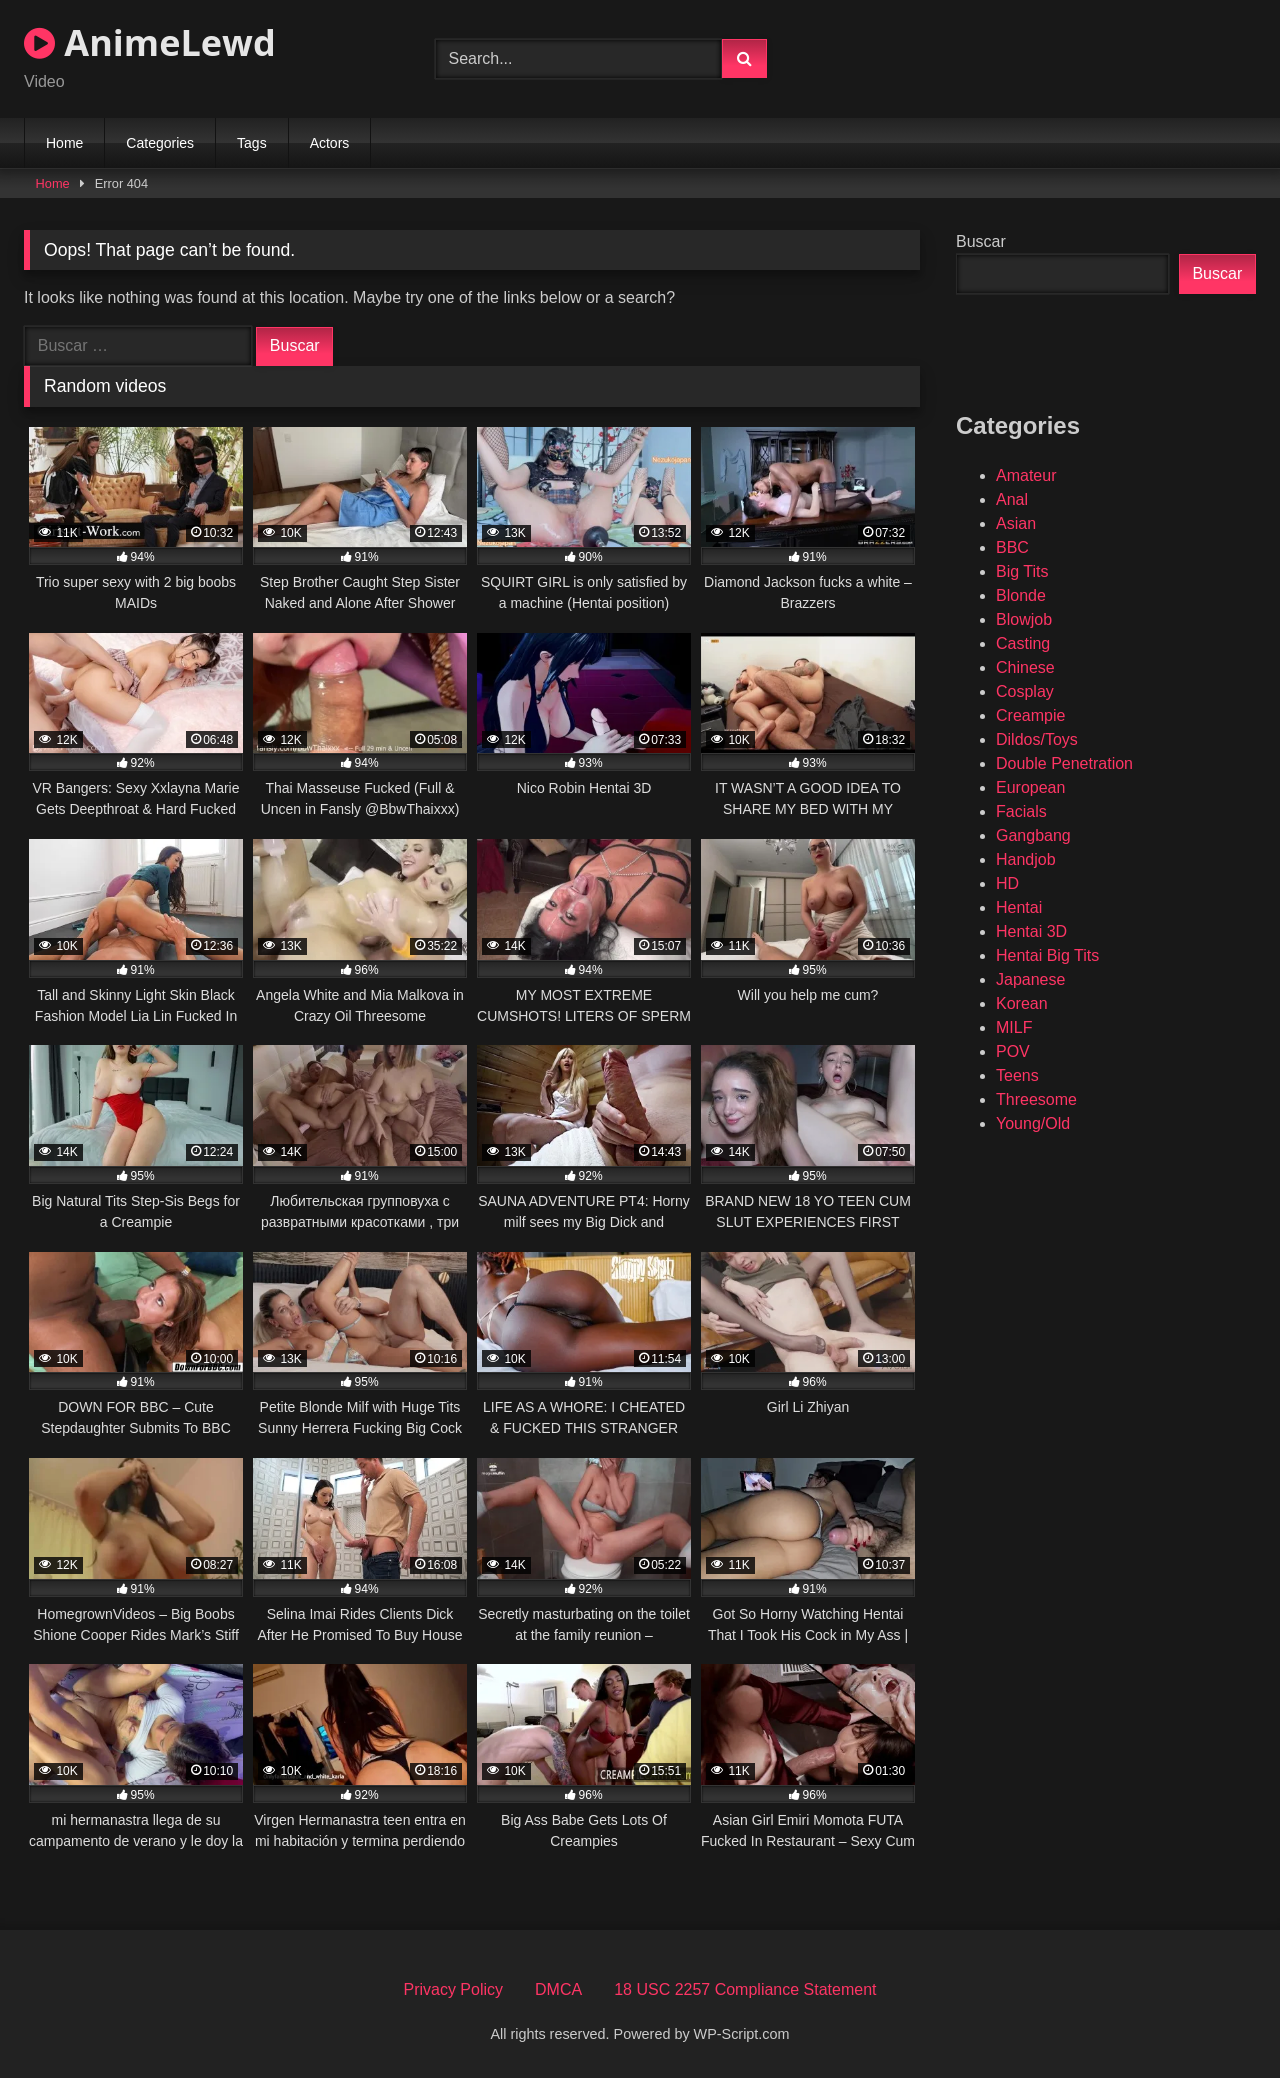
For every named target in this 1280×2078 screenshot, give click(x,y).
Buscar (981, 241)
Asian (1016, 523)
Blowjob (1024, 619)
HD (1007, 883)
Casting (1023, 643)
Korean (1022, 1003)
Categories (160, 143)
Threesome (1036, 1099)
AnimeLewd (150, 42)
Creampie (1030, 715)
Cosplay (1025, 691)
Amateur (1026, 475)
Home (64, 143)
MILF (1014, 1027)
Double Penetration (1064, 763)
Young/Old (1033, 1123)
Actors (330, 143)
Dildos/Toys (1037, 739)
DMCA (558, 1989)
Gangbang (1033, 835)
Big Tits (1022, 571)
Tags (252, 143)
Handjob (1026, 859)
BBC (1012, 547)
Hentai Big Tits (1047, 955)
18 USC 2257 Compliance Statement (745, 1989)
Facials (1021, 811)
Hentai (1019, 907)
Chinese (1025, 667)
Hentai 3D (1031, 931)
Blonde (1021, 595)
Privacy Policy (453, 1989)
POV (1013, 1051)
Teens (1017, 1075)
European (1030, 787)
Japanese (1030, 979)
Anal (1012, 499)
